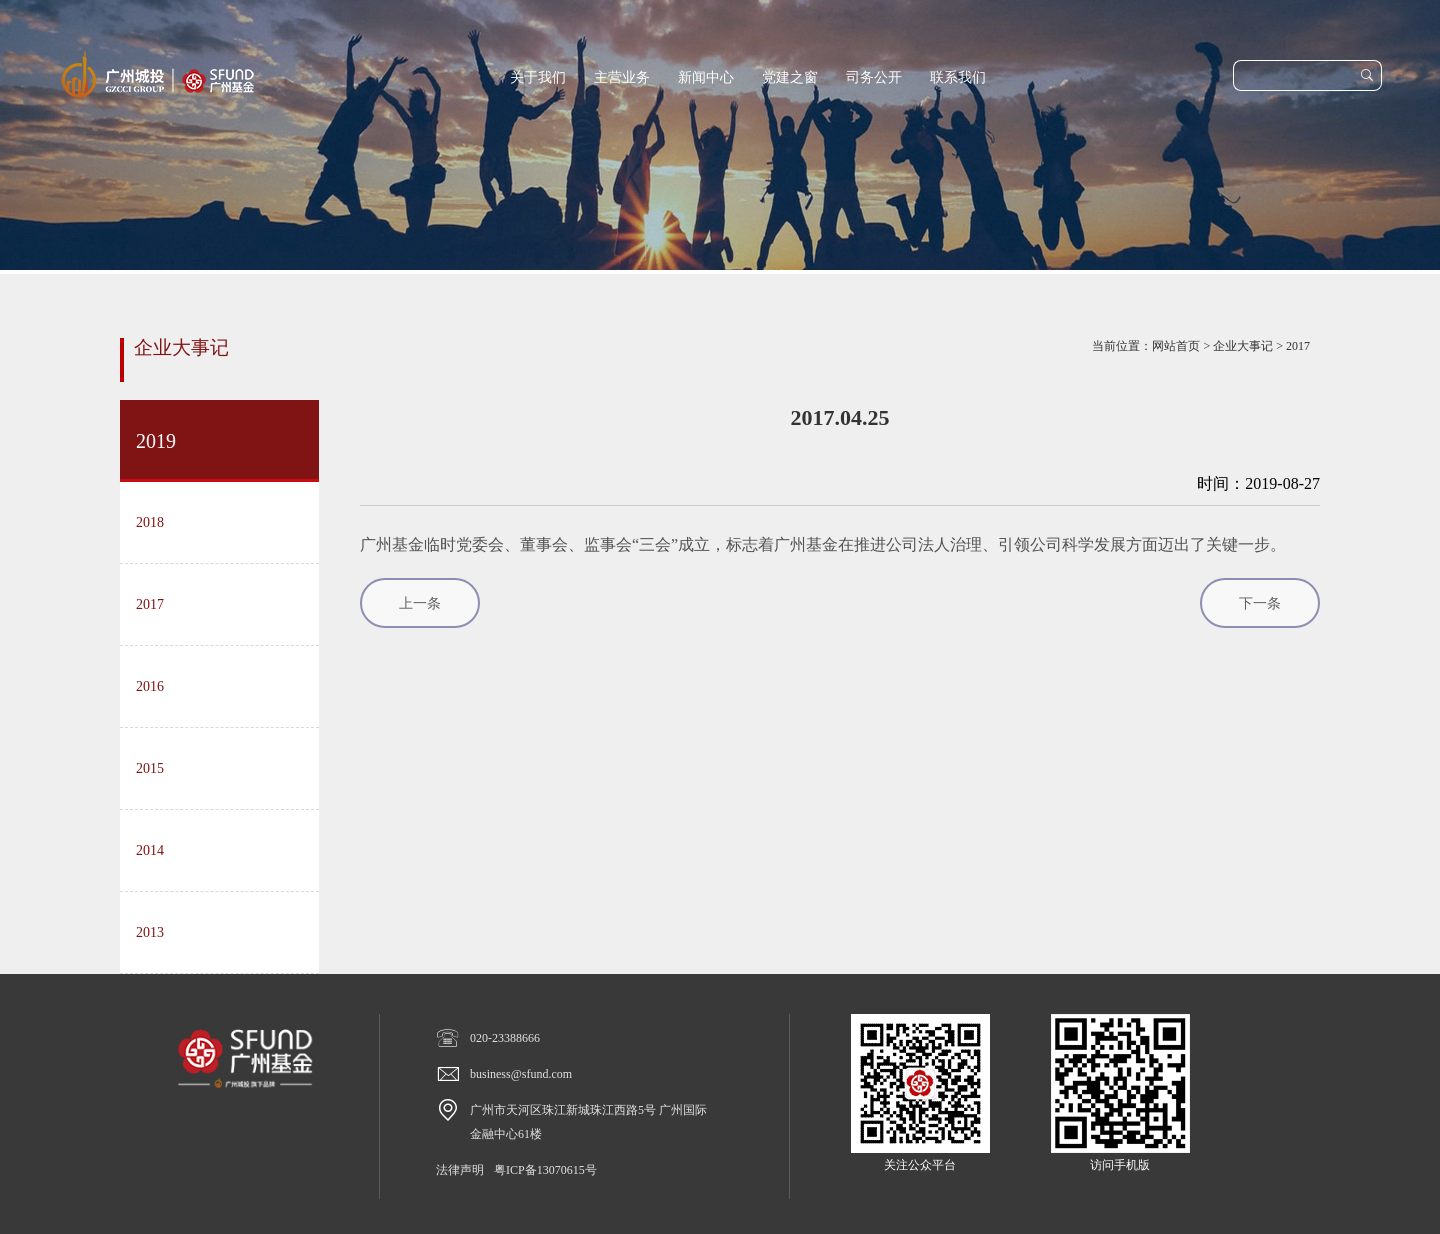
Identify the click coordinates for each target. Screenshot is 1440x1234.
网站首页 (1176, 346)
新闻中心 (706, 77)
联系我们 (958, 77)
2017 (1298, 346)
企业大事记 (1243, 346)
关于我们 (538, 77)
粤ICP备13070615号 (545, 1170)
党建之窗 (790, 77)
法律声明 (460, 1170)
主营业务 (622, 77)
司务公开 (874, 77)
